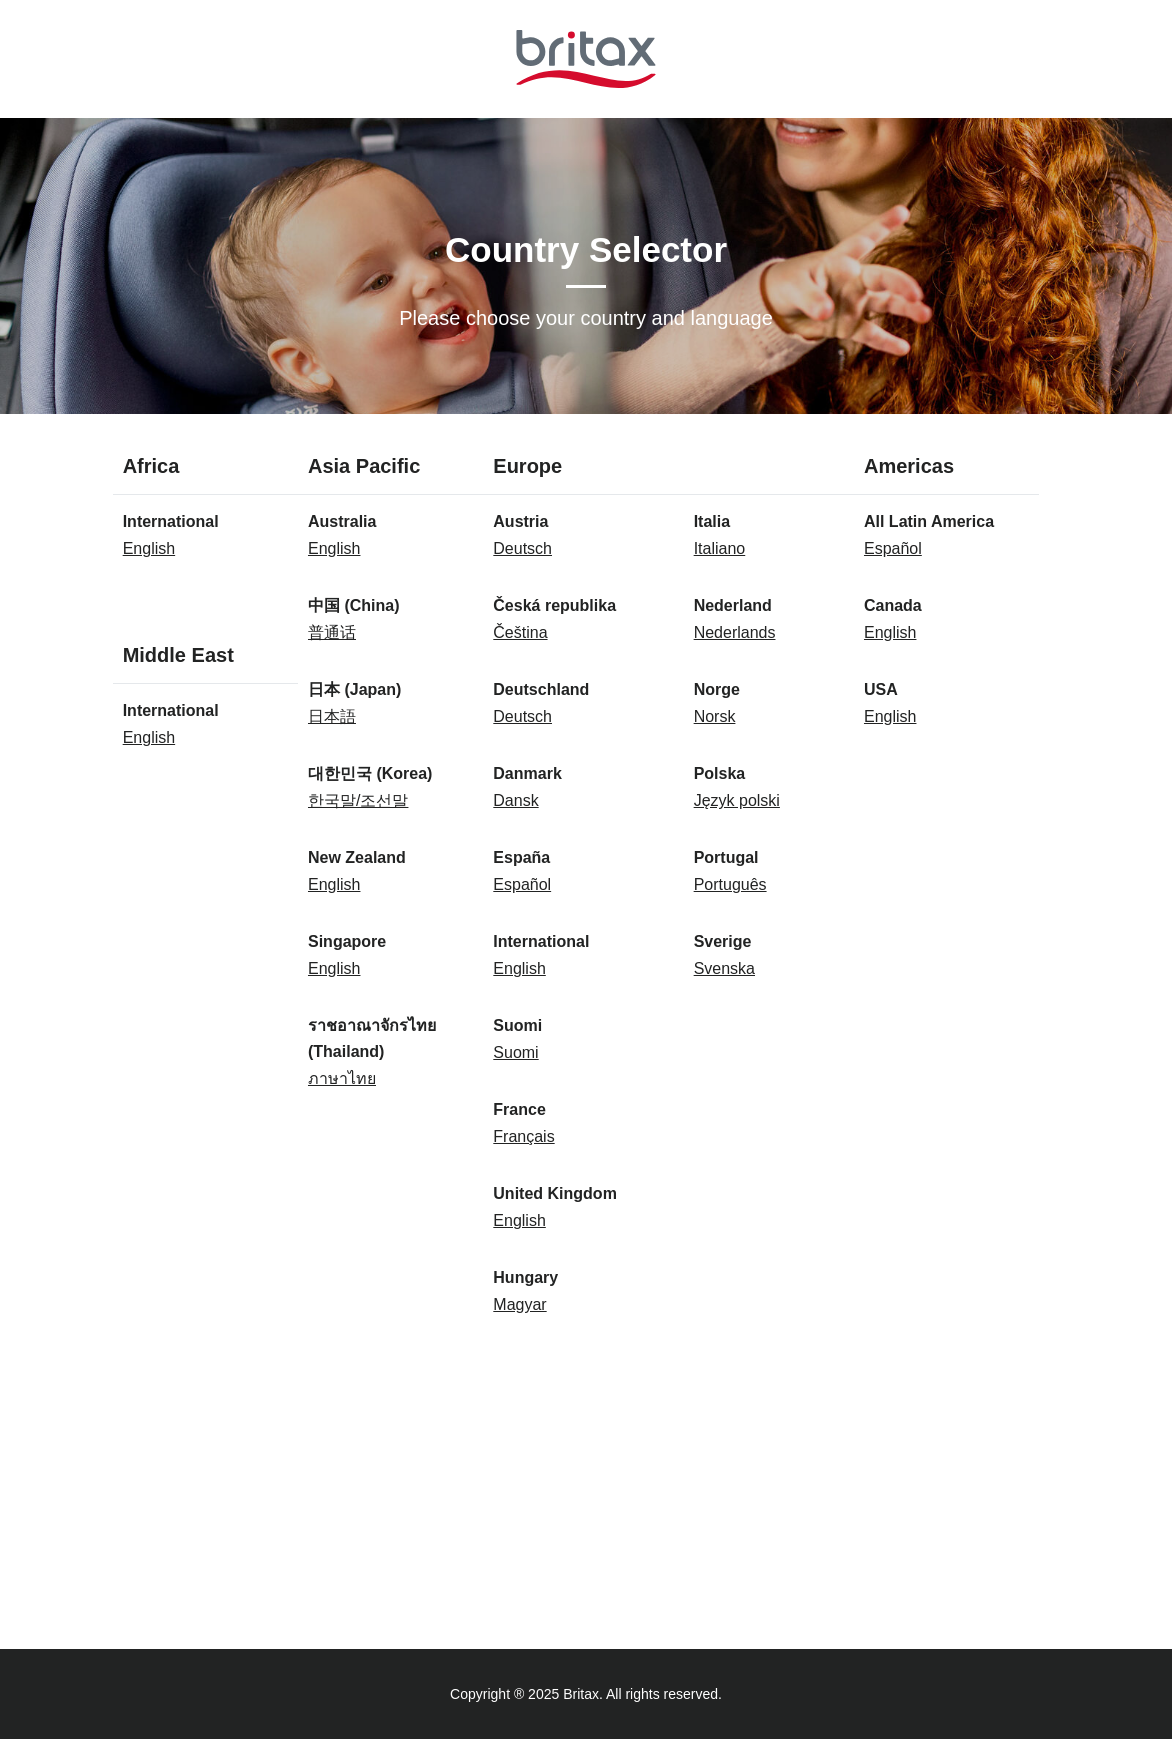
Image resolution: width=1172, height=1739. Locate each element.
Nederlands (735, 632)
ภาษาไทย (342, 1078)
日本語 (332, 716)
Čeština (520, 632)
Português (730, 884)
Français (523, 1136)
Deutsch (522, 548)
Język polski (737, 800)
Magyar (519, 1304)
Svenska (724, 968)
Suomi (515, 1052)
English (149, 548)
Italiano (720, 548)
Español (522, 884)
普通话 (332, 632)
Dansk (515, 800)
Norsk (715, 716)
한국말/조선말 (358, 800)
